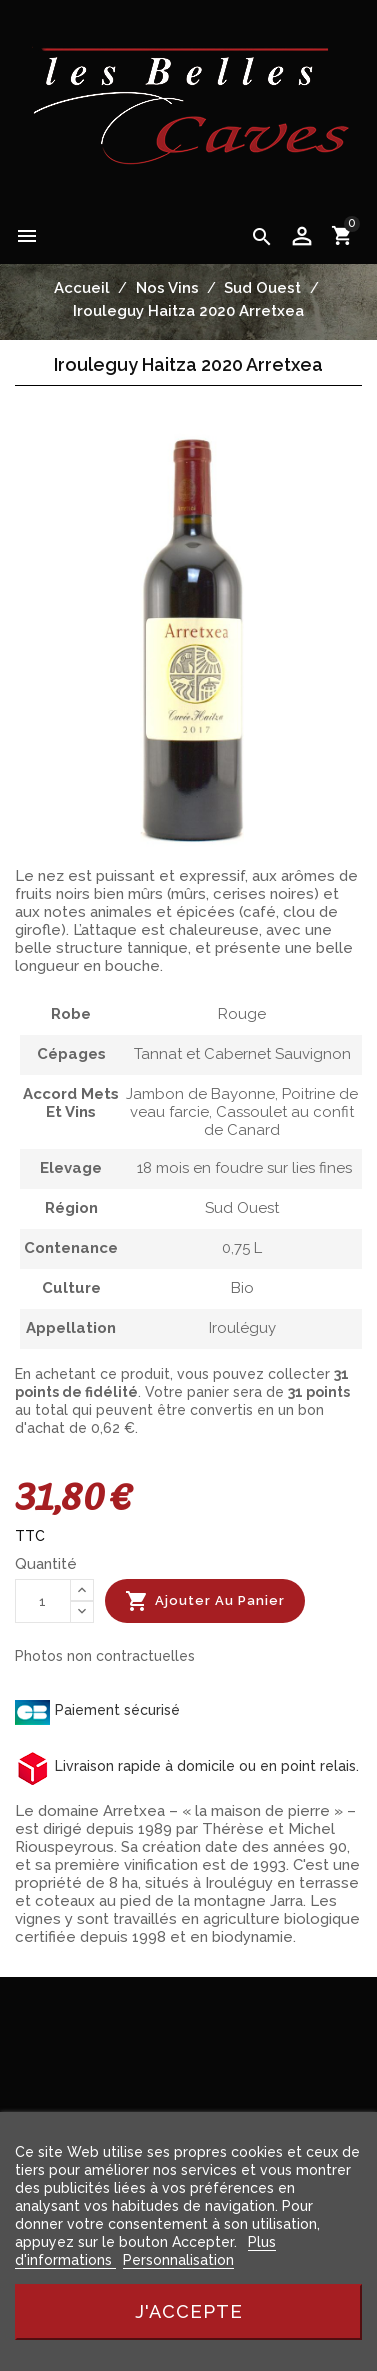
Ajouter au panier (205, 1601)
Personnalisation (178, 2260)
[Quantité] (43, 1601)
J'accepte (189, 2311)
